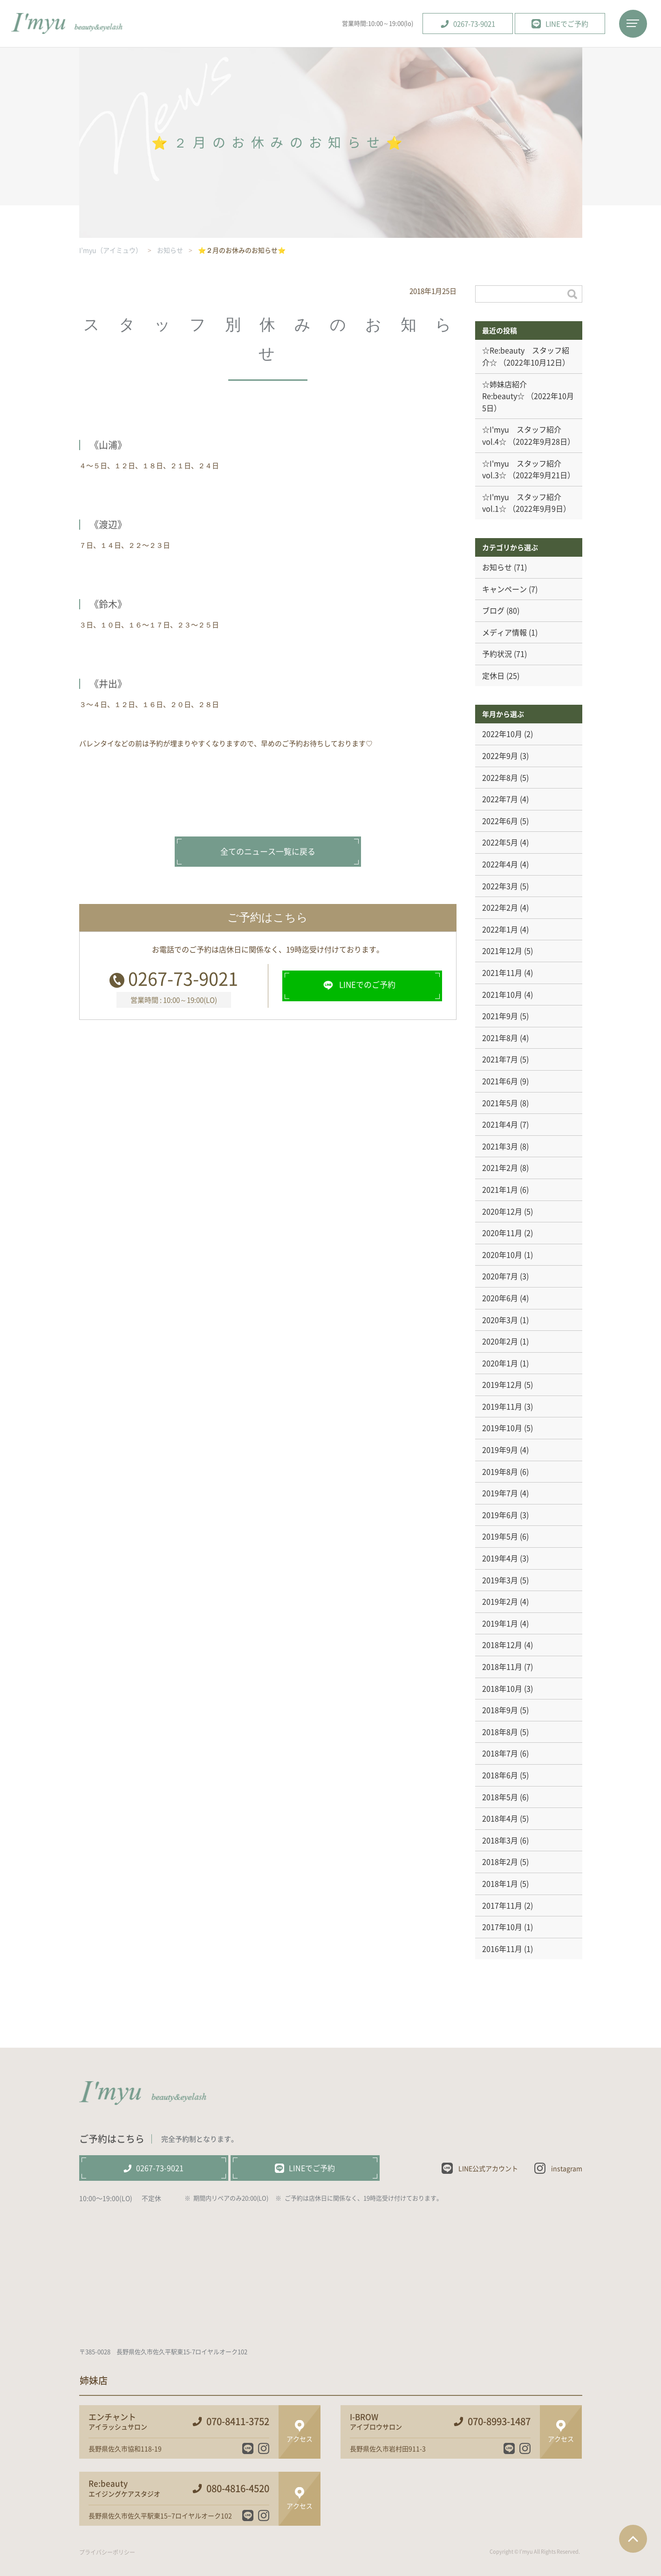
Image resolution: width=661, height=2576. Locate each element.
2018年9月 (500, 1709)
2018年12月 (502, 1644)
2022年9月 (500, 755)
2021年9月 (500, 1015)
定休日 (493, 675)
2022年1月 (500, 929)
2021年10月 (502, 994)
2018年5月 (500, 1796)
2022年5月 (500, 842)
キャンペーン (504, 588)
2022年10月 (502, 733)
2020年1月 (500, 1363)
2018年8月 (500, 1731)
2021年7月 (500, 1059)
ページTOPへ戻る (633, 2539)
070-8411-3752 (237, 2421)
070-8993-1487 (499, 2421)
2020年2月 (500, 1341)
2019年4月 (500, 1558)
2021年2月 (500, 1167)
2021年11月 (502, 972)
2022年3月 (500, 885)
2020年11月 (502, 1232)
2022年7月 (500, 798)
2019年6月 (500, 1514)
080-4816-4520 (237, 2488)
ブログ (493, 610)
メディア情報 (504, 632)
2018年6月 (500, 1774)
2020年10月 (502, 1254)
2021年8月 (500, 1037)
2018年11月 (502, 1666)
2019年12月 (502, 1384)
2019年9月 (500, 1449)
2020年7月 (500, 1275)
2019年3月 (500, 1579)
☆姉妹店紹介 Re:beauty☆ (508, 390)
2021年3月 (500, 1146)
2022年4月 (500, 864)
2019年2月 (500, 1601)
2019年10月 (502, 1427)
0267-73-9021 (183, 978)
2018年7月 (500, 1753)
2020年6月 (500, 1297)
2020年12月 (502, 1211)
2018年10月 (502, 1688)
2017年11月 (502, 1905)
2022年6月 (500, 820)
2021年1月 (500, 1189)
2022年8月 (500, 777)
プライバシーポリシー (107, 2552)
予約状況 (497, 653)
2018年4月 (500, 1818)
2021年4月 (500, 1124)
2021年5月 (500, 1102)
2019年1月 (500, 1623)
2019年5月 (500, 1536)
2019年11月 (502, 1406)
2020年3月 (500, 1319)
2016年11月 (502, 1948)
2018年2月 (500, 1861)
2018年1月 (500, 1883)
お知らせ (497, 567)
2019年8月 (500, 1471)
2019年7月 (500, 1492)
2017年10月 (502, 1926)
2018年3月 (500, 1840)
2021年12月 (502, 950)
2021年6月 (500, 1080)
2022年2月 (500, 907)
